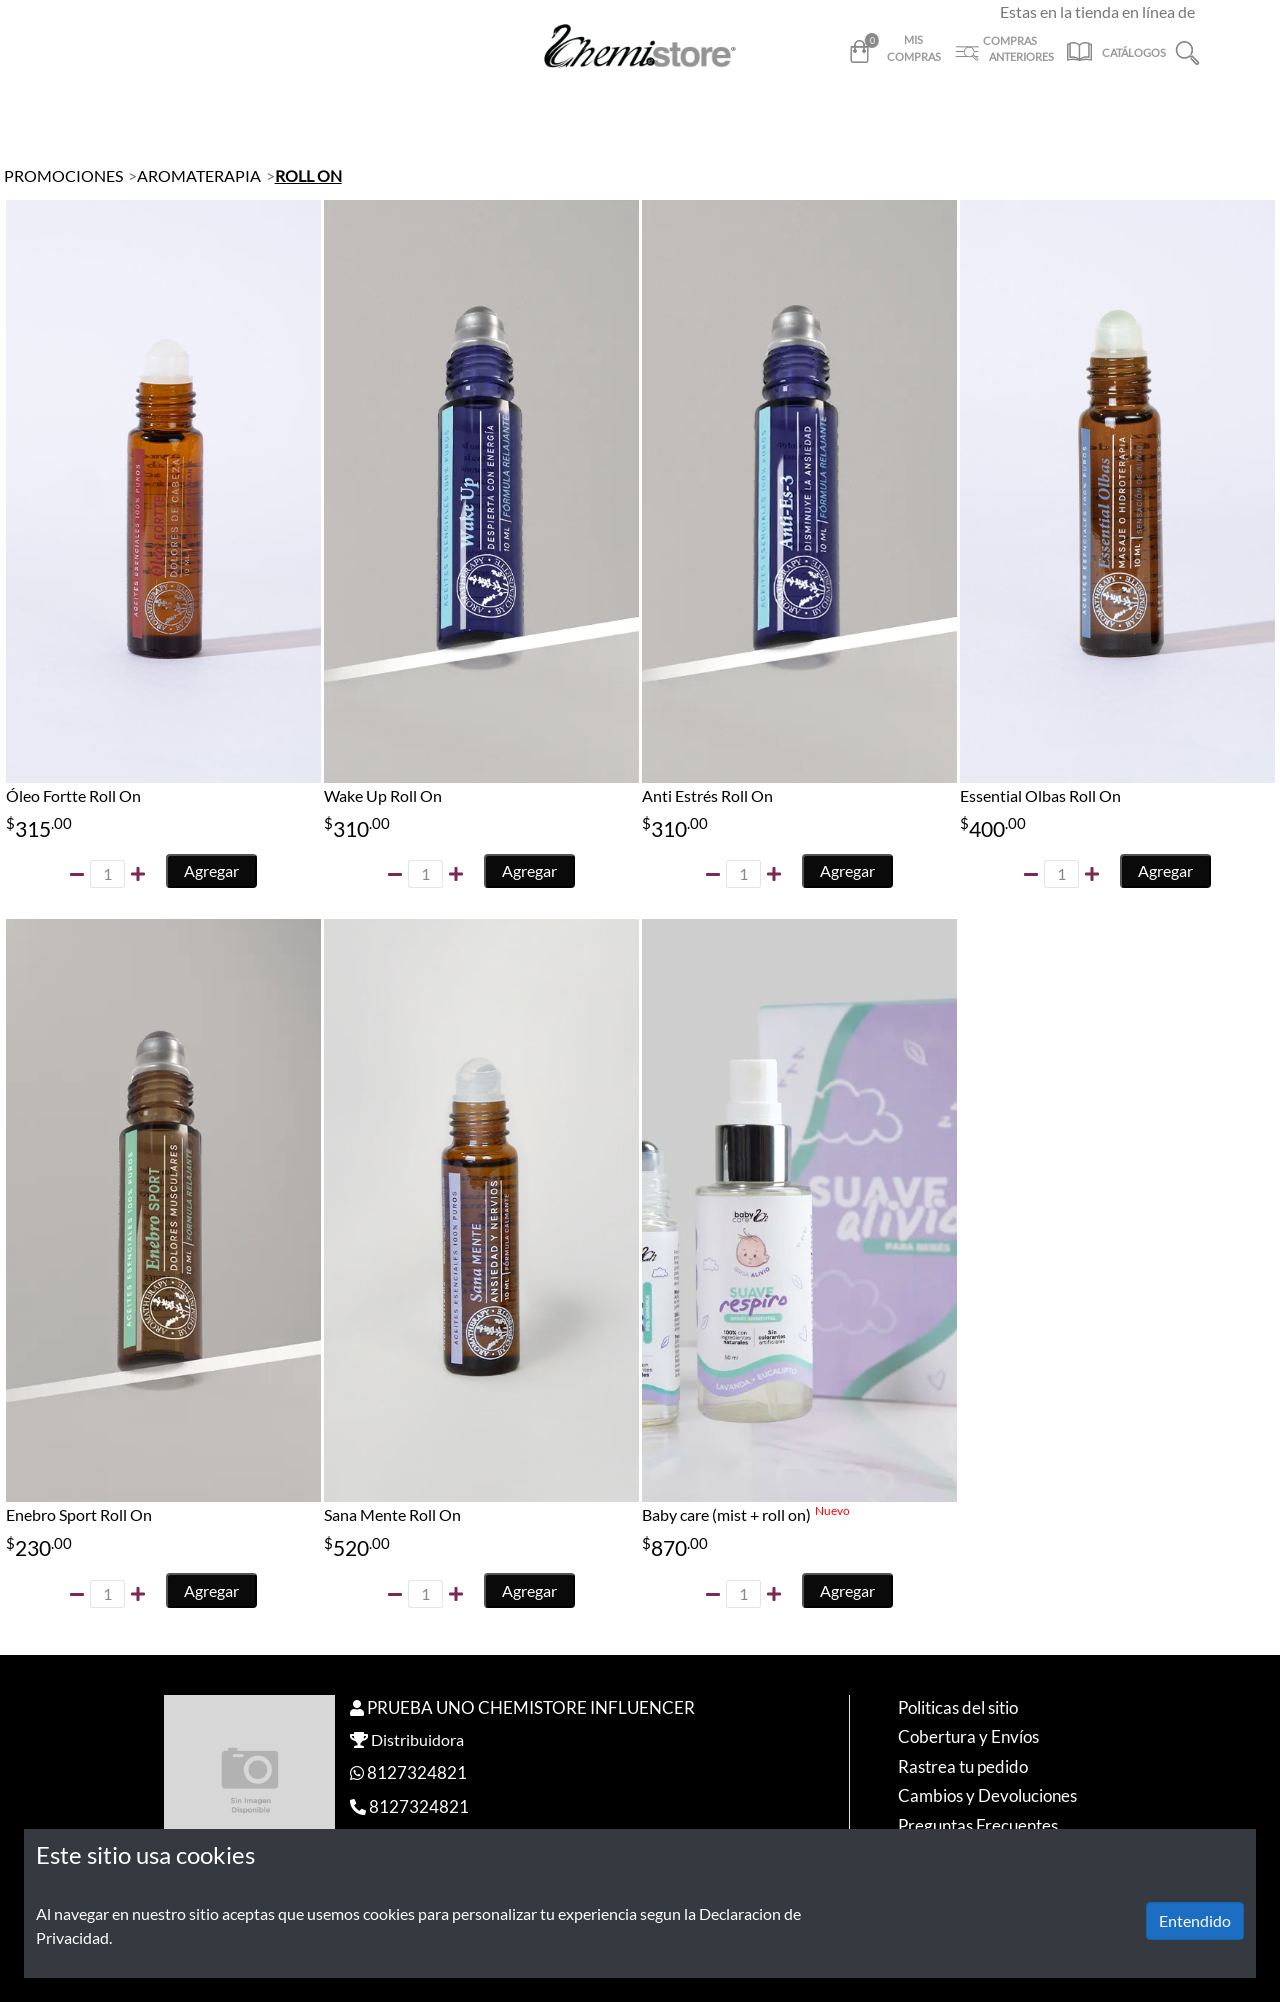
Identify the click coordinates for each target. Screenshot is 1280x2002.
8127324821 (417, 1772)
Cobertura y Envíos (968, 1736)
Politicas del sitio (958, 1707)
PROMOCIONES (63, 175)
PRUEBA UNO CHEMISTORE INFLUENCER (531, 1707)
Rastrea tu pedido (963, 1766)
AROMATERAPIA (199, 175)
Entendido (1195, 1920)
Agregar (211, 870)
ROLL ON (308, 175)
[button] (1187, 50)
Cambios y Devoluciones (987, 1795)
